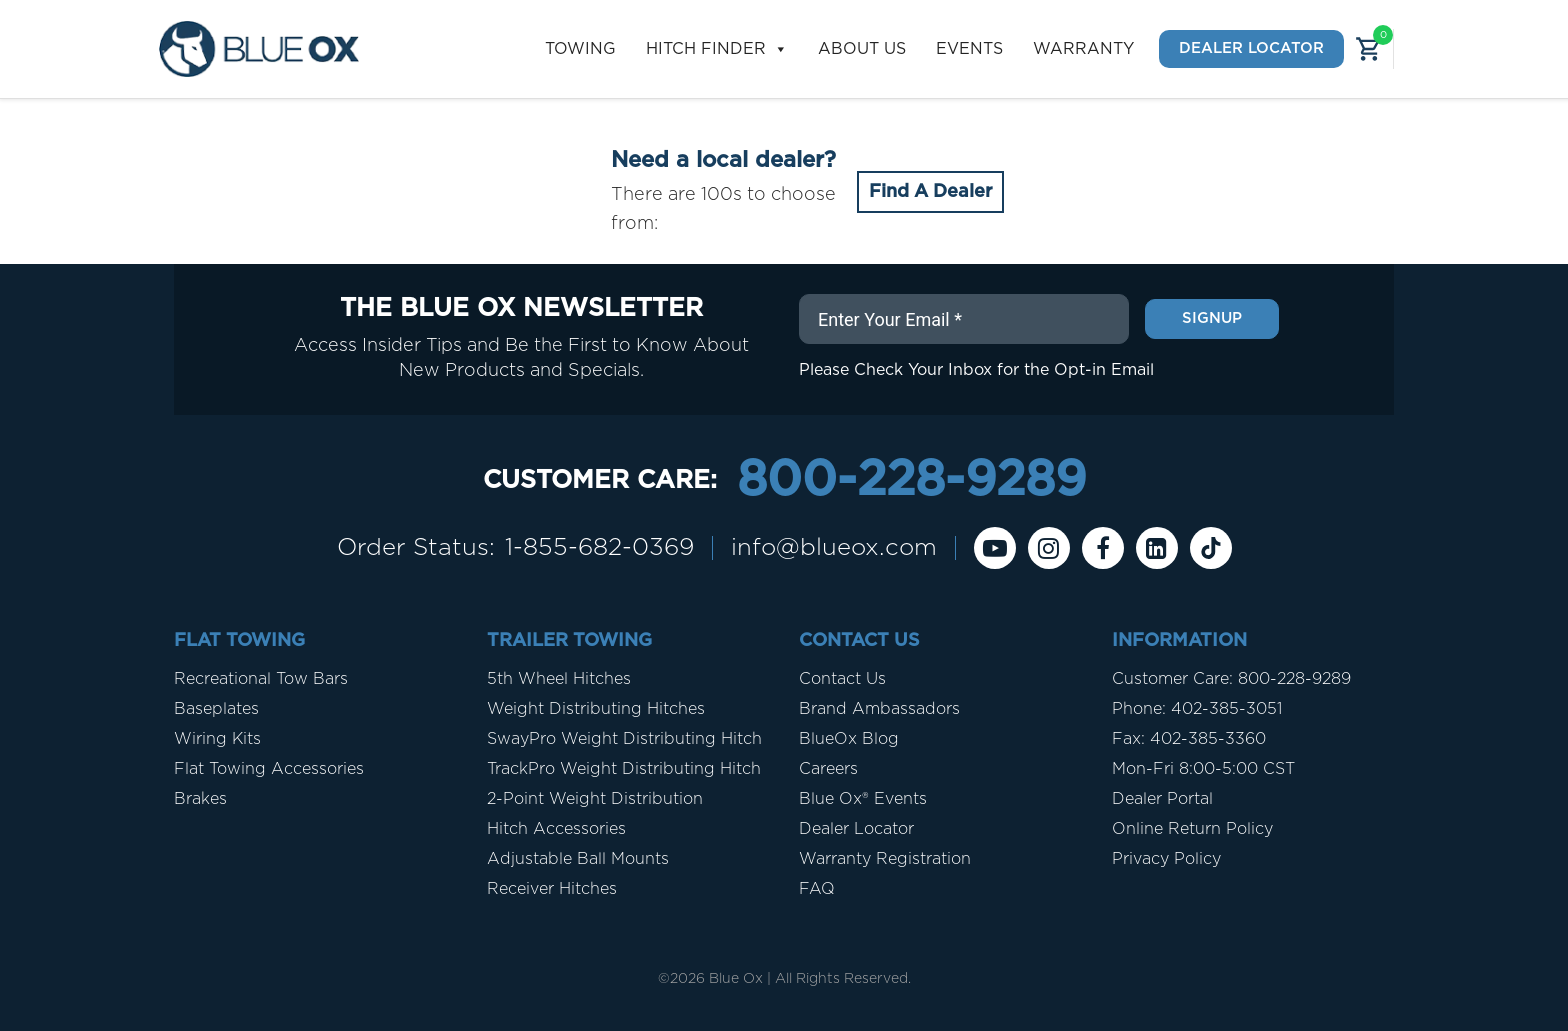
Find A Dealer (930, 192)
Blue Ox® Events (863, 799)
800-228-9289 (911, 481)
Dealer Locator (1251, 48)
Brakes (200, 799)
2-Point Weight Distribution (595, 799)
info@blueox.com (834, 548)
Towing (580, 49)
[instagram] (1049, 548)
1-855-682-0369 (599, 548)
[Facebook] (1103, 548)
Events (969, 49)
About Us (862, 49)
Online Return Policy (1192, 829)
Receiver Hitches (552, 889)
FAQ (817, 889)
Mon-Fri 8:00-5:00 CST (1203, 769)
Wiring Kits (217, 739)
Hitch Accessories (556, 829)
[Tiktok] (1211, 548)
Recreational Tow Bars (261, 679)
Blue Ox (736, 979)
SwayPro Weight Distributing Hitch (624, 739)
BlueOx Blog (849, 739)
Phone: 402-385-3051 (1197, 709)
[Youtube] (995, 548)
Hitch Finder (717, 49)
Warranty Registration (885, 859)
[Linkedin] (1157, 548)
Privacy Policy (1166, 859)
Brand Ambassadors (879, 709)
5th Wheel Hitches (559, 679)
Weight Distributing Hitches (596, 709)
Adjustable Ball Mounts (578, 859)
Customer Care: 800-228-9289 (1231, 679)
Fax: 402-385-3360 (1189, 739)
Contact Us (842, 679)
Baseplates (216, 709)
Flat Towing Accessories (269, 769)
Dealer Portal (1162, 799)
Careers (828, 769)
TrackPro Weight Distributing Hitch (624, 769)
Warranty (1083, 49)
